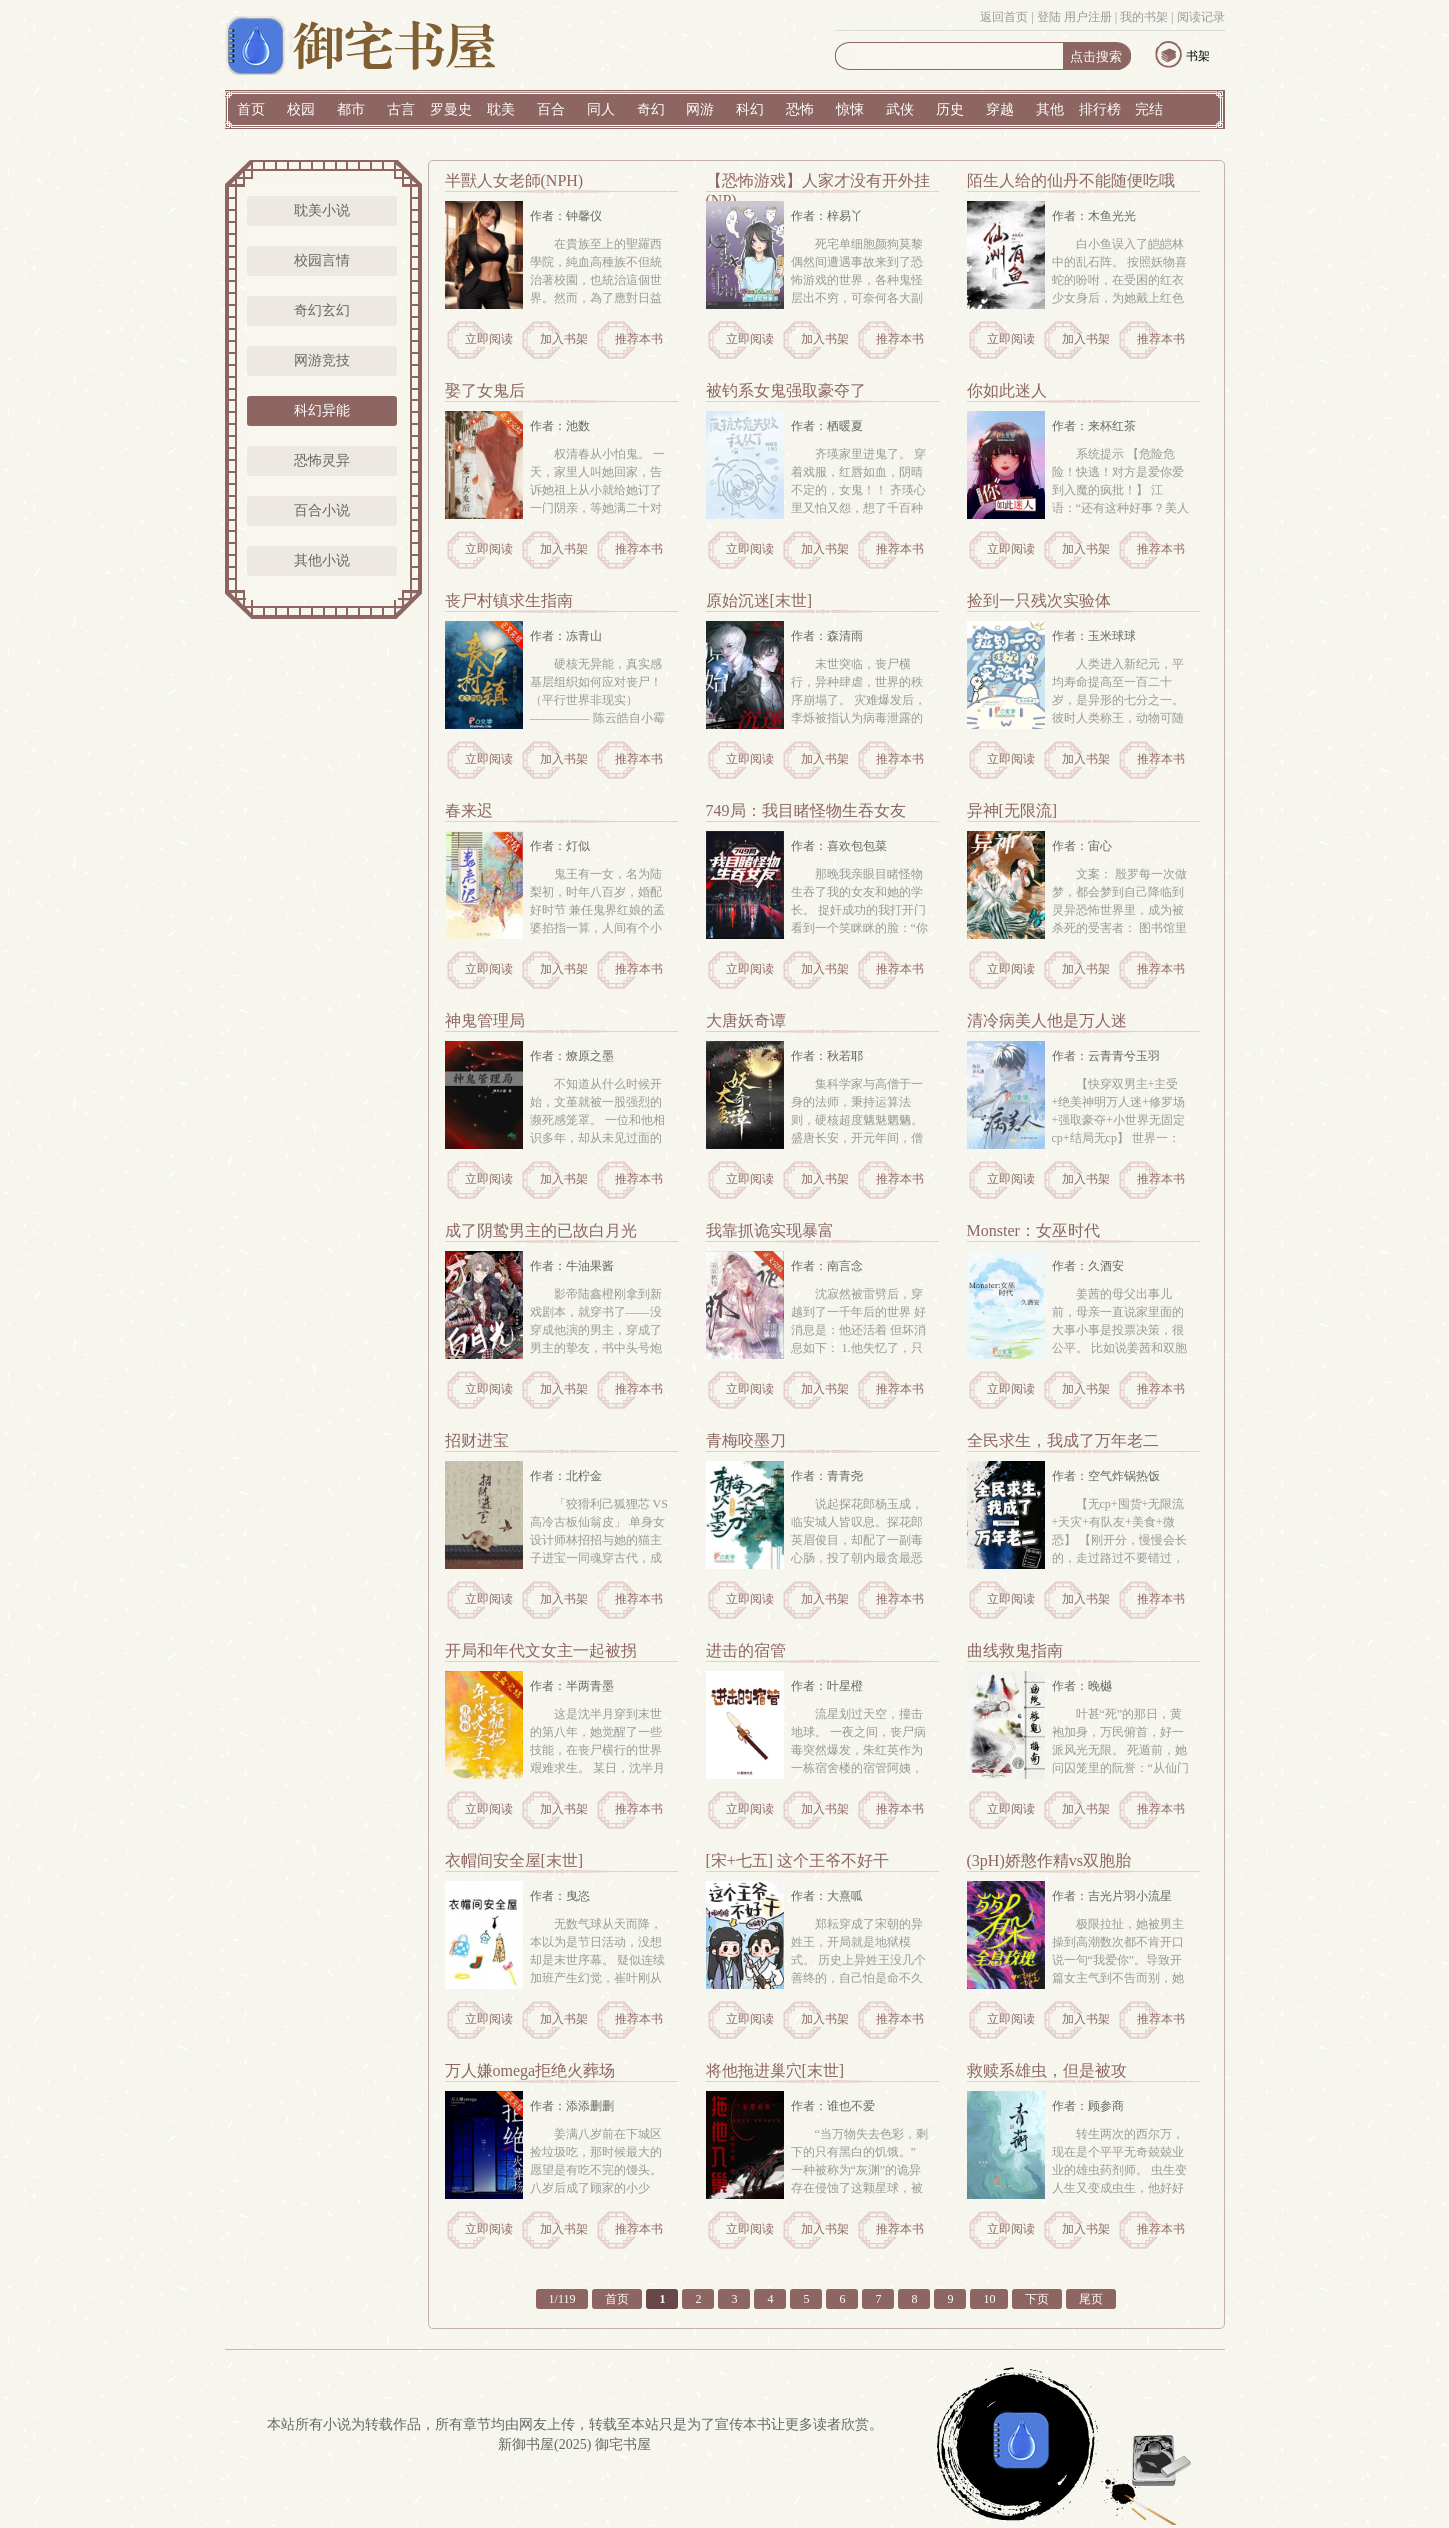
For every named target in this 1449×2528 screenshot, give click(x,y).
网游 (700, 109)
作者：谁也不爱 (833, 2106)
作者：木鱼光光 (1094, 216)
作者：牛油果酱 (572, 1266)
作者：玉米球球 (1094, 636)
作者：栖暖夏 (827, 426)
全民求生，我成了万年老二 (1063, 1440)
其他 (1050, 109)
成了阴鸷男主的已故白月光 (541, 1230)
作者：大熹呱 (827, 1896)
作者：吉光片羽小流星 (1112, 1896)
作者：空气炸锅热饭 (1106, 1476)
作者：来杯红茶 (1094, 426)
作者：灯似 (560, 846)
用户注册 (1088, 17)
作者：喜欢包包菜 (839, 846)
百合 (551, 109)
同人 (601, 109)
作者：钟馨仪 (566, 216)
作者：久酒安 (1088, 1266)
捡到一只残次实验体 (1039, 600)
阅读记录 (1201, 17)
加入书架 (564, 339)
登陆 (1049, 17)
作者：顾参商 (1088, 2106)
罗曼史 (451, 109)
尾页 (1091, 2299)
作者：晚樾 (1082, 1686)
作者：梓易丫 (827, 216)
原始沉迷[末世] (759, 600)
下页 (1037, 2299)
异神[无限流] (1012, 810)
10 (989, 2299)
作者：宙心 (1082, 846)
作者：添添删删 (572, 2106)
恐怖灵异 (322, 460)
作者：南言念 (827, 1266)
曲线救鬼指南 (1015, 1650)
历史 (950, 109)
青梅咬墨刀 (746, 1440)
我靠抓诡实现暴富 (770, 1230)
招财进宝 (477, 1440)
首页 (251, 109)
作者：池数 (560, 426)
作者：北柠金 (566, 1476)
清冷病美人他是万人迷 (1047, 1020)
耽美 (501, 109)
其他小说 (322, 560)
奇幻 (651, 109)
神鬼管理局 (485, 1020)
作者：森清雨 (827, 636)
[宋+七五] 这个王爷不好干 (798, 1860)
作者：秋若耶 (827, 1056)
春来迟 (469, 810)
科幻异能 (322, 410)
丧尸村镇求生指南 (509, 600)
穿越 (1000, 109)
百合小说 (322, 510)
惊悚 (850, 109)
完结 (1149, 109)
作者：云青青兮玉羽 (1106, 1056)
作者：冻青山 (566, 636)
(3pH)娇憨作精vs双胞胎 (1049, 1860)
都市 (351, 109)
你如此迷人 (1007, 390)
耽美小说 (322, 210)
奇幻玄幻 (322, 310)
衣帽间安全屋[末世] (514, 1860)
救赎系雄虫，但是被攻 (1047, 2070)
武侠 (900, 109)
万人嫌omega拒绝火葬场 (530, 2070)
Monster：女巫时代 (1033, 1230)
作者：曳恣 (560, 1896)
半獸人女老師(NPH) (514, 180)
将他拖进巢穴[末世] (775, 2070)
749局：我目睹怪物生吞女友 (806, 810)
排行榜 (1100, 109)
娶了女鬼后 (485, 390)
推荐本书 (639, 339)
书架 (1198, 56)
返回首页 (1004, 17)
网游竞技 (322, 360)
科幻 (750, 109)
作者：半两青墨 (572, 1686)
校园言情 (322, 260)
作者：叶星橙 (827, 1686)
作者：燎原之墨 (572, 1056)
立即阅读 (489, 339)
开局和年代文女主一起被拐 (541, 1650)
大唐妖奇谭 (746, 1020)
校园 (301, 109)
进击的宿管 (746, 1650)
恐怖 (800, 109)
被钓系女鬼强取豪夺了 (786, 390)
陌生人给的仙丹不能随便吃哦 (1071, 180)
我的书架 (1144, 17)
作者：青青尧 (827, 1476)
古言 (401, 109)
